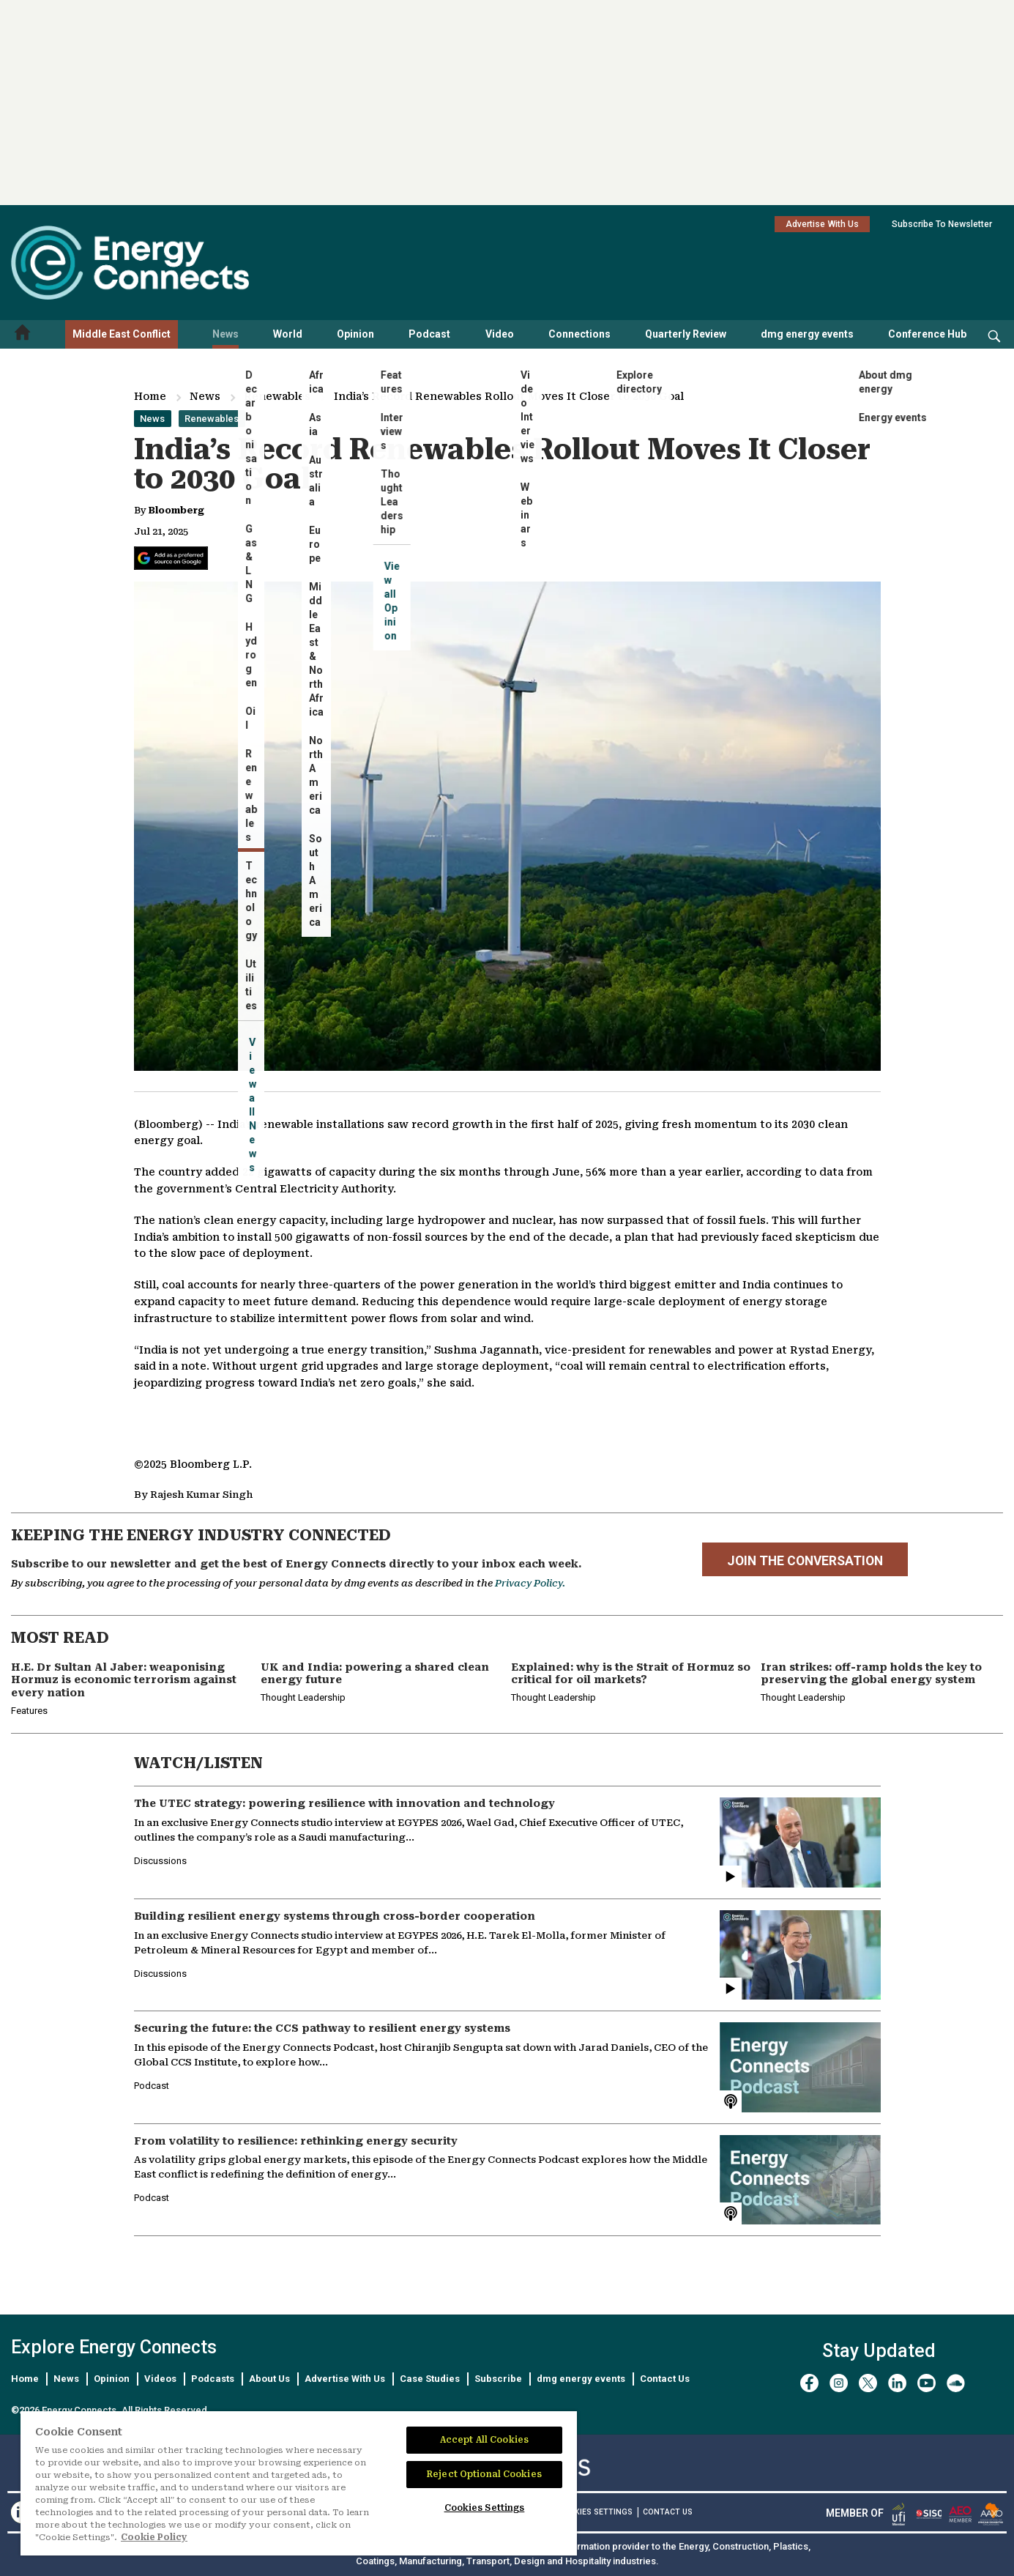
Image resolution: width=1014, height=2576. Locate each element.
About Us (269, 2378)
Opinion (355, 334)
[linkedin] (897, 2383)
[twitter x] (868, 2383)
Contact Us (665, 2378)
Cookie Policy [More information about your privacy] (154, 2537)
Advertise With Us (822, 224)
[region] (298, 2483)
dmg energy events (807, 334)
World (287, 334)
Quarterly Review (685, 334)
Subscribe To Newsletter (942, 224)
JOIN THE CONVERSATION (805, 1561)
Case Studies (430, 2378)
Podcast (429, 334)
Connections (579, 334)
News (225, 334)
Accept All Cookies (484, 2440)
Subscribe (498, 2378)
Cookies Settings (595, 2512)
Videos (160, 2378)
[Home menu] (23, 334)
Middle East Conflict (121, 334)
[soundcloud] (956, 2383)
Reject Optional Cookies (484, 2474)
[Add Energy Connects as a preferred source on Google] (171, 558)
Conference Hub (927, 334)
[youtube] (926, 2383)
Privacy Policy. (530, 1583)
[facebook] (809, 2383)
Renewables (277, 396)
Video (499, 334)
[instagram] (839, 2383)
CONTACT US (668, 2512)
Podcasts (212, 2378)
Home (150, 396)
